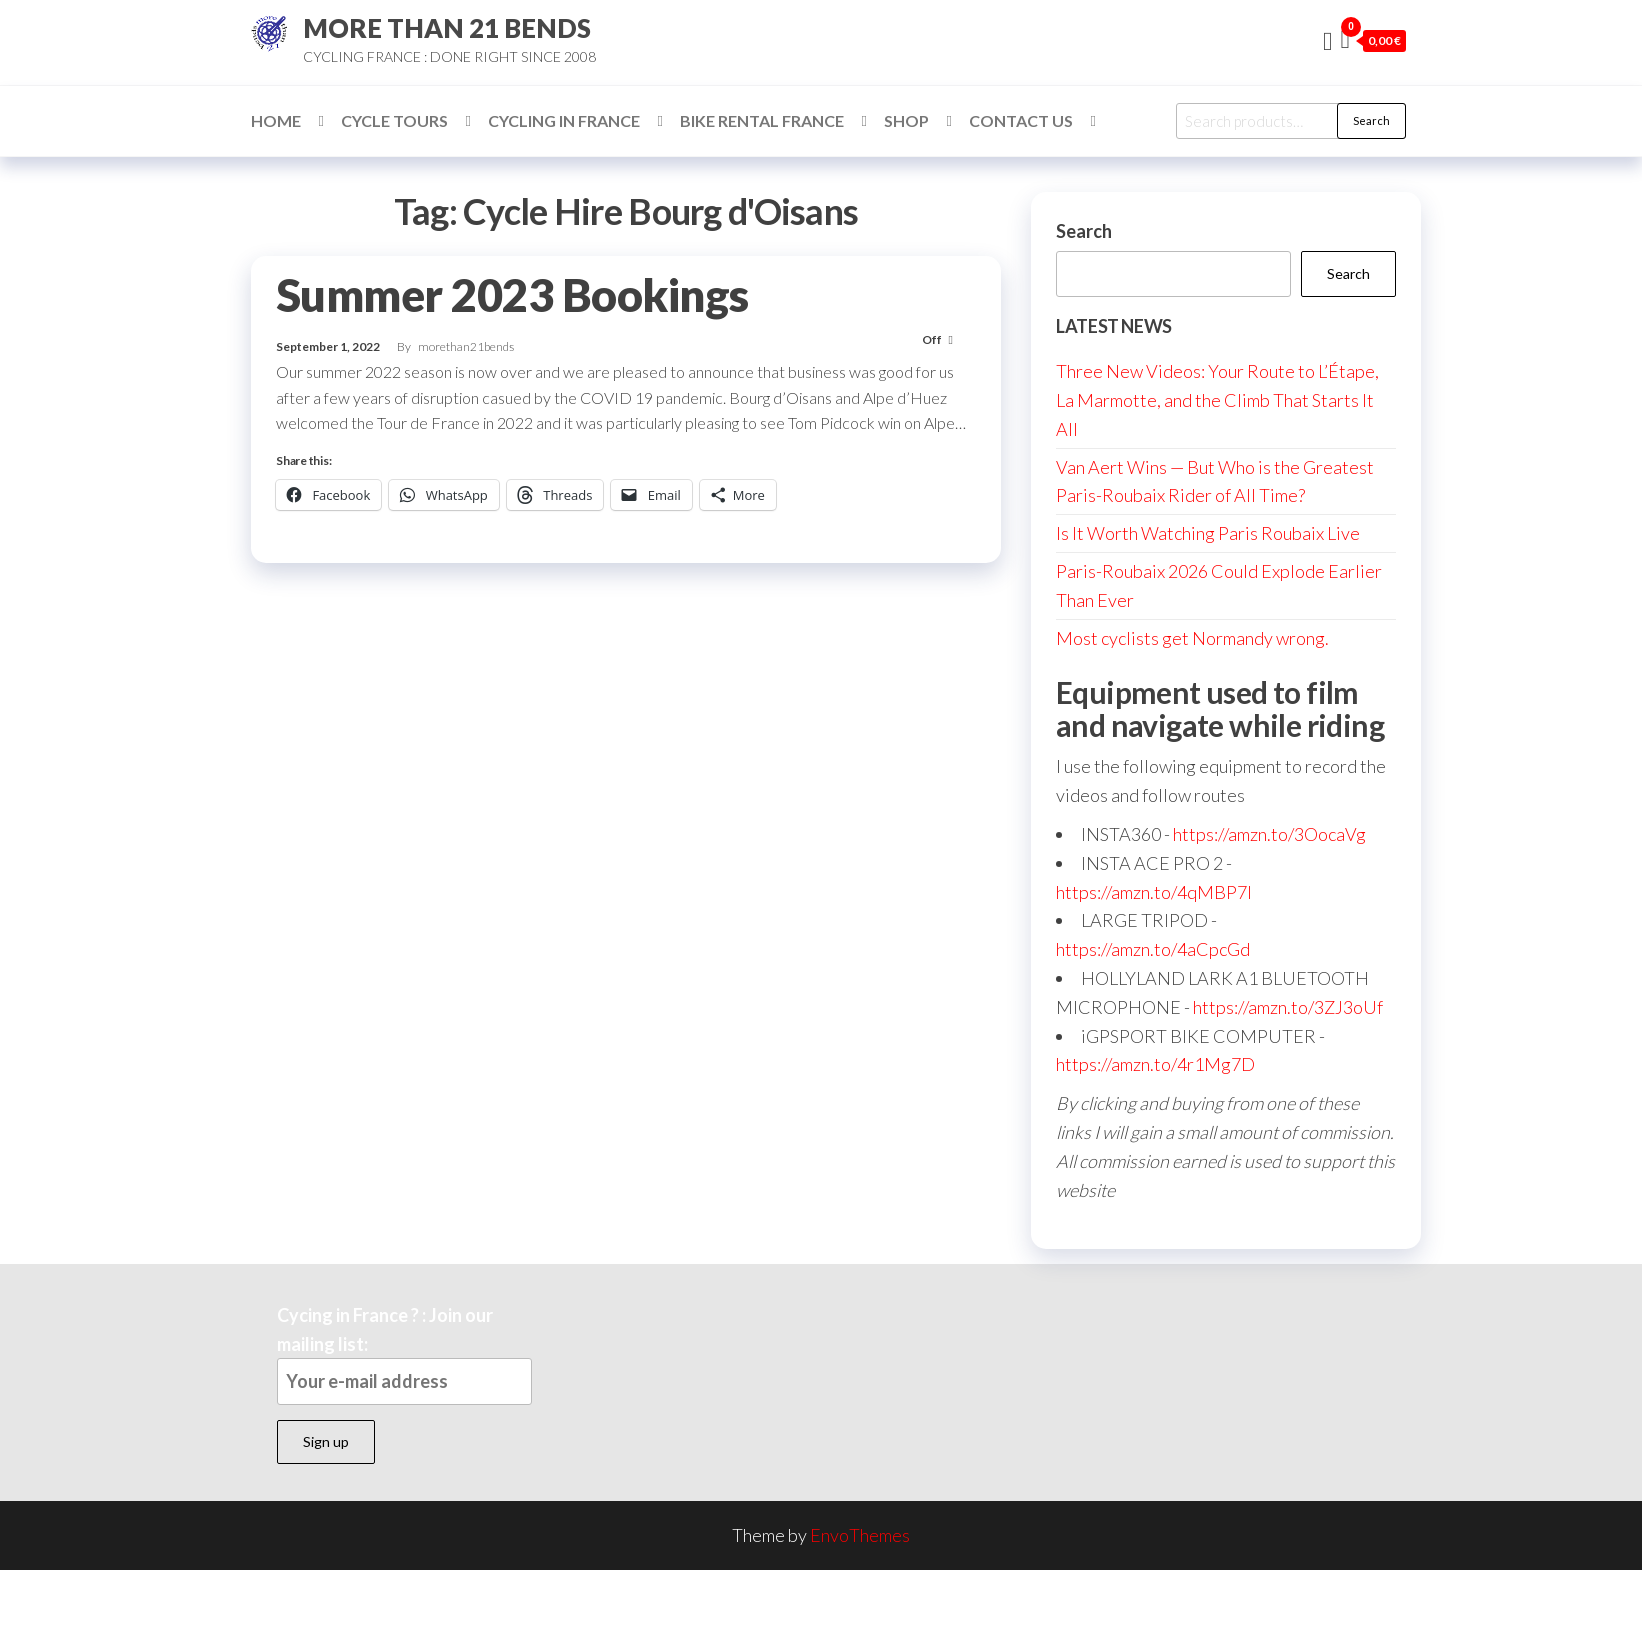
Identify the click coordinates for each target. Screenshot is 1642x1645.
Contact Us (1021, 120)
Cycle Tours (394, 120)
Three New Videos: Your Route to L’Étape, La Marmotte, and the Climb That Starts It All (1217, 400)
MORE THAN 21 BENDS (447, 28)
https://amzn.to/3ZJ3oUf (1288, 1007)
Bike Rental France (762, 120)
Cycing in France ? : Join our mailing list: (404, 1354)
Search (1371, 120)
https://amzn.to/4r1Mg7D (1155, 1064)
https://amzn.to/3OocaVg (1269, 834)
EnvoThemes (860, 1535)
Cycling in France (564, 120)
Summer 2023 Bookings (512, 295)
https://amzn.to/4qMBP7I (1154, 892)
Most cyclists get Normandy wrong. (1192, 638)
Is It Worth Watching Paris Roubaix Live (1208, 533)
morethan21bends (466, 346)
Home (276, 120)
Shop (906, 120)
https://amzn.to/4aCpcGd (1153, 949)
